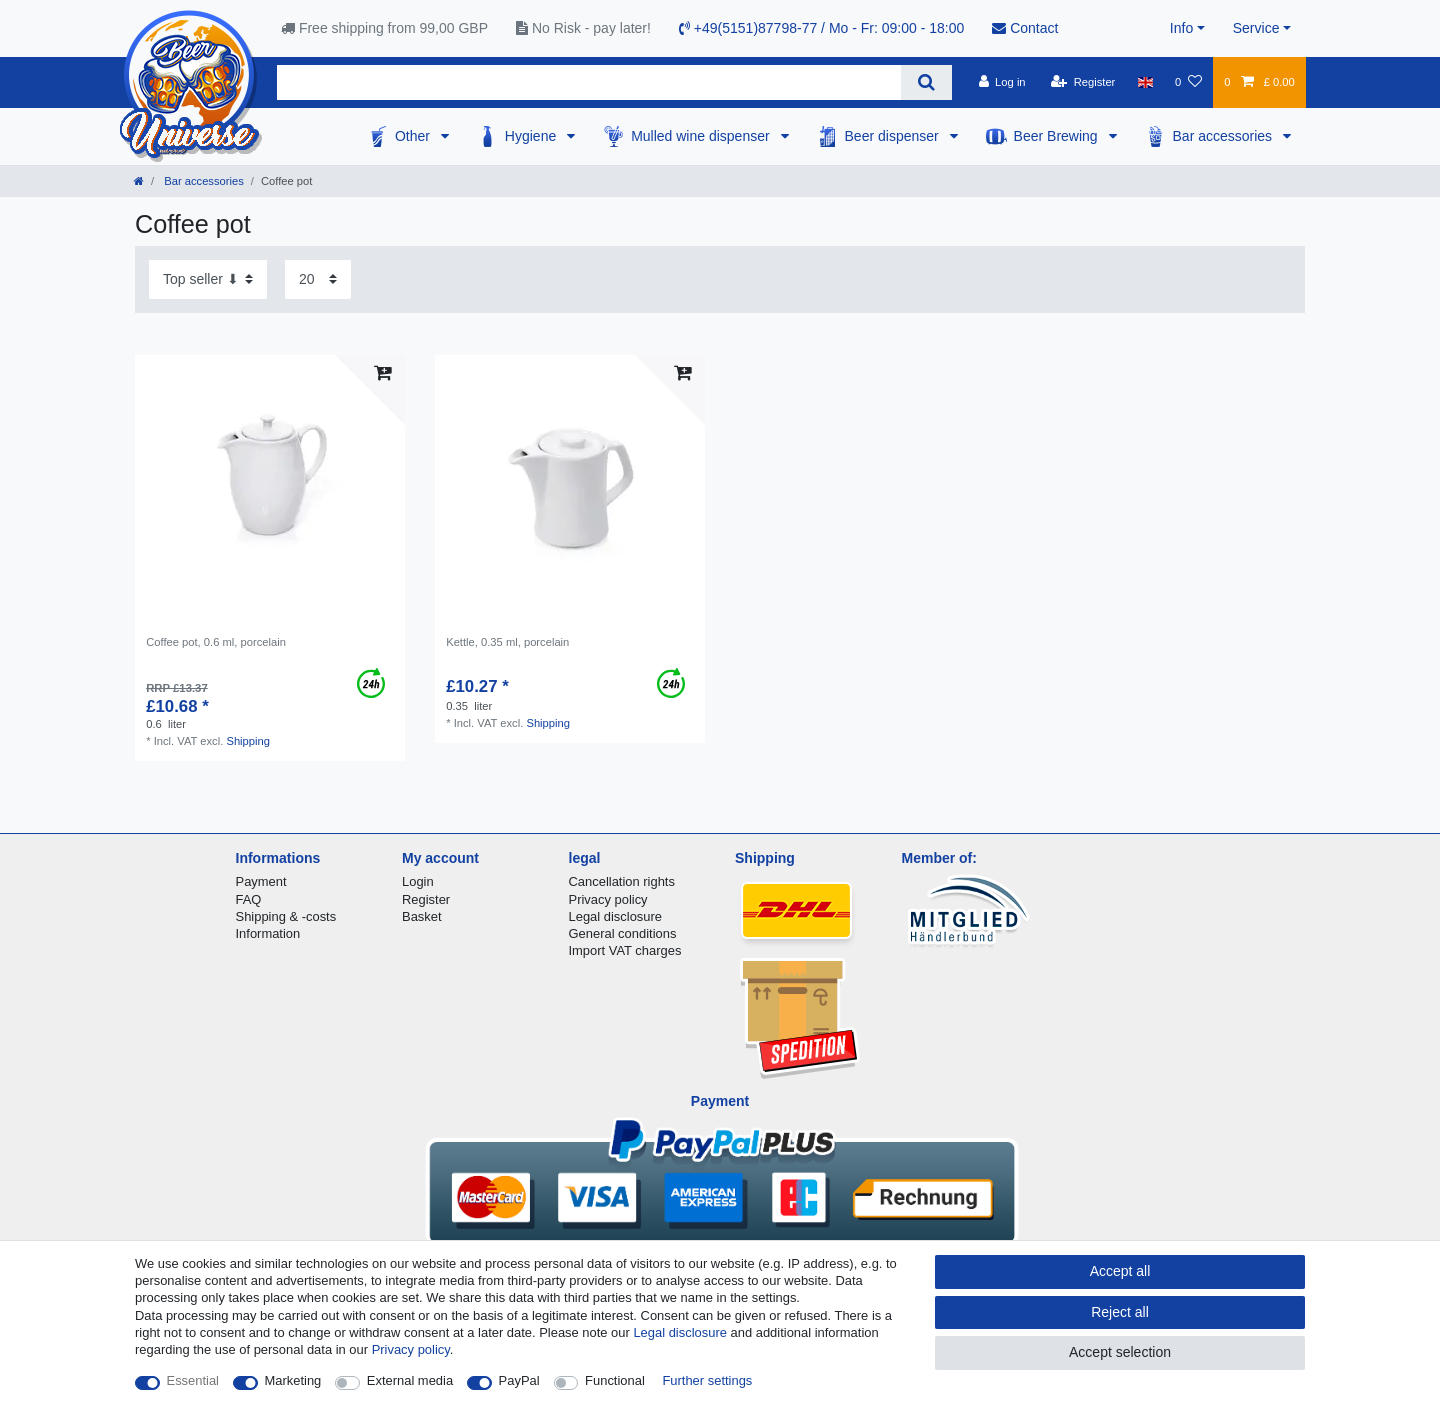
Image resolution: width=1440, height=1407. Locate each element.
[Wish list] (1188, 82)
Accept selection (1120, 1352)
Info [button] (1181, 28)
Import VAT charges (625, 950)
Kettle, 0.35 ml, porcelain (507, 642)
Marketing (293, 1380)
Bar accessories (1224, 136)
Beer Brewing (1058, 136)
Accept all (1120, 1271)
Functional (615, 1380)
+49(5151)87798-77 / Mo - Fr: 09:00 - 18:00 (821, 28)
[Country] (1145, 82)
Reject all (1120, 1312)
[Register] (1083, 82)
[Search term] (589, 82)
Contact (1025, 28)
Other (414, 136)
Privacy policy (608, 899)
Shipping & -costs (286, 916)
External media (410, 1380)
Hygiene (532, 136)
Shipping (248, 741)
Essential (193, 1380)
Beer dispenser (894, 136)
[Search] (926, 82)
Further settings (707, 1380)
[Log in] (1001, 82)
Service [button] (1256, 28)
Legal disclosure (616, 916)
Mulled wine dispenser (702, 136)
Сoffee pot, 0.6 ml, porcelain (216, 642)
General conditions (623, 933)
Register (426, 899)
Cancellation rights (622, 881)
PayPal (519, 1380)
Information (268, 933)
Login (418, 881)
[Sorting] (208, 279)
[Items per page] (318, 279)
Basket (422, 916)
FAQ (249, 899)
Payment (261, 881)
